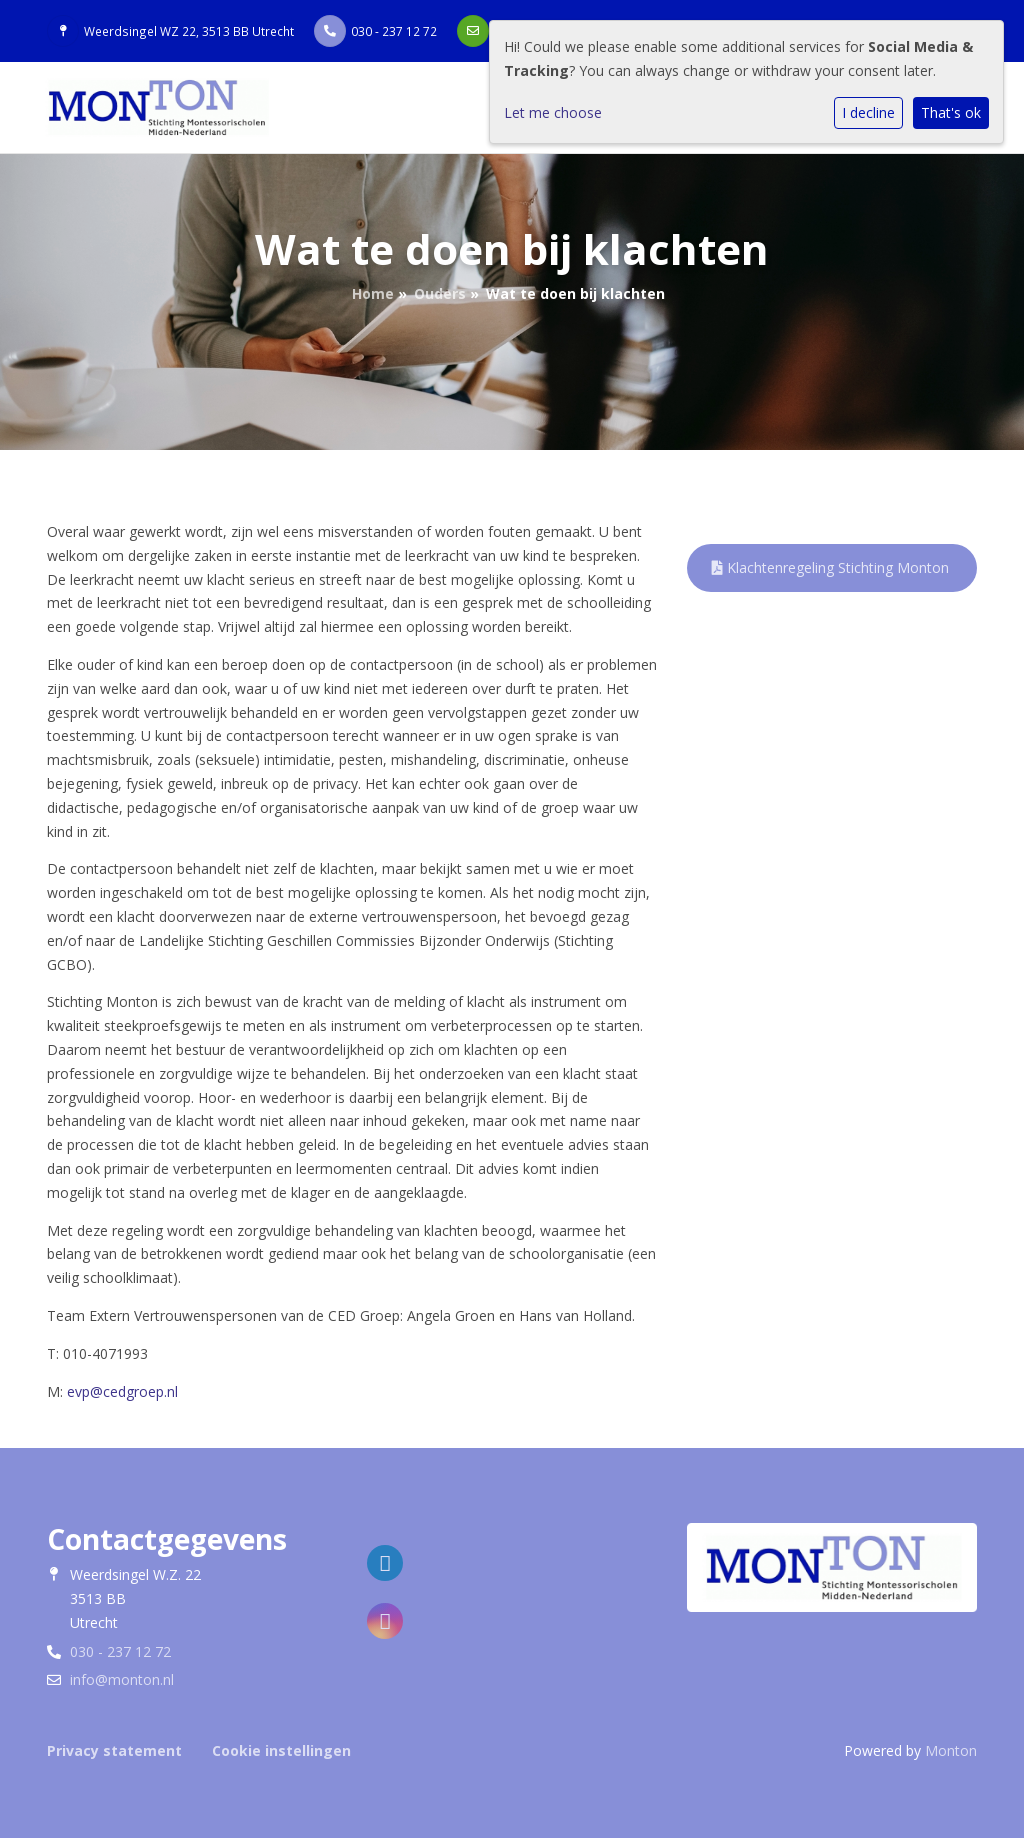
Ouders (440, 293)
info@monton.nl (122, 1679)
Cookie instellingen (281, 1750)
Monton (951, 1750)
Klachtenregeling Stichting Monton (830, 567)
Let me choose (553, 112)
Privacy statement (114, 1750)
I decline (868, 112)
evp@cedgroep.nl (122, 1391)
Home (373, 293)
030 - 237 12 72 (394, 31)
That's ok (951, 112)
